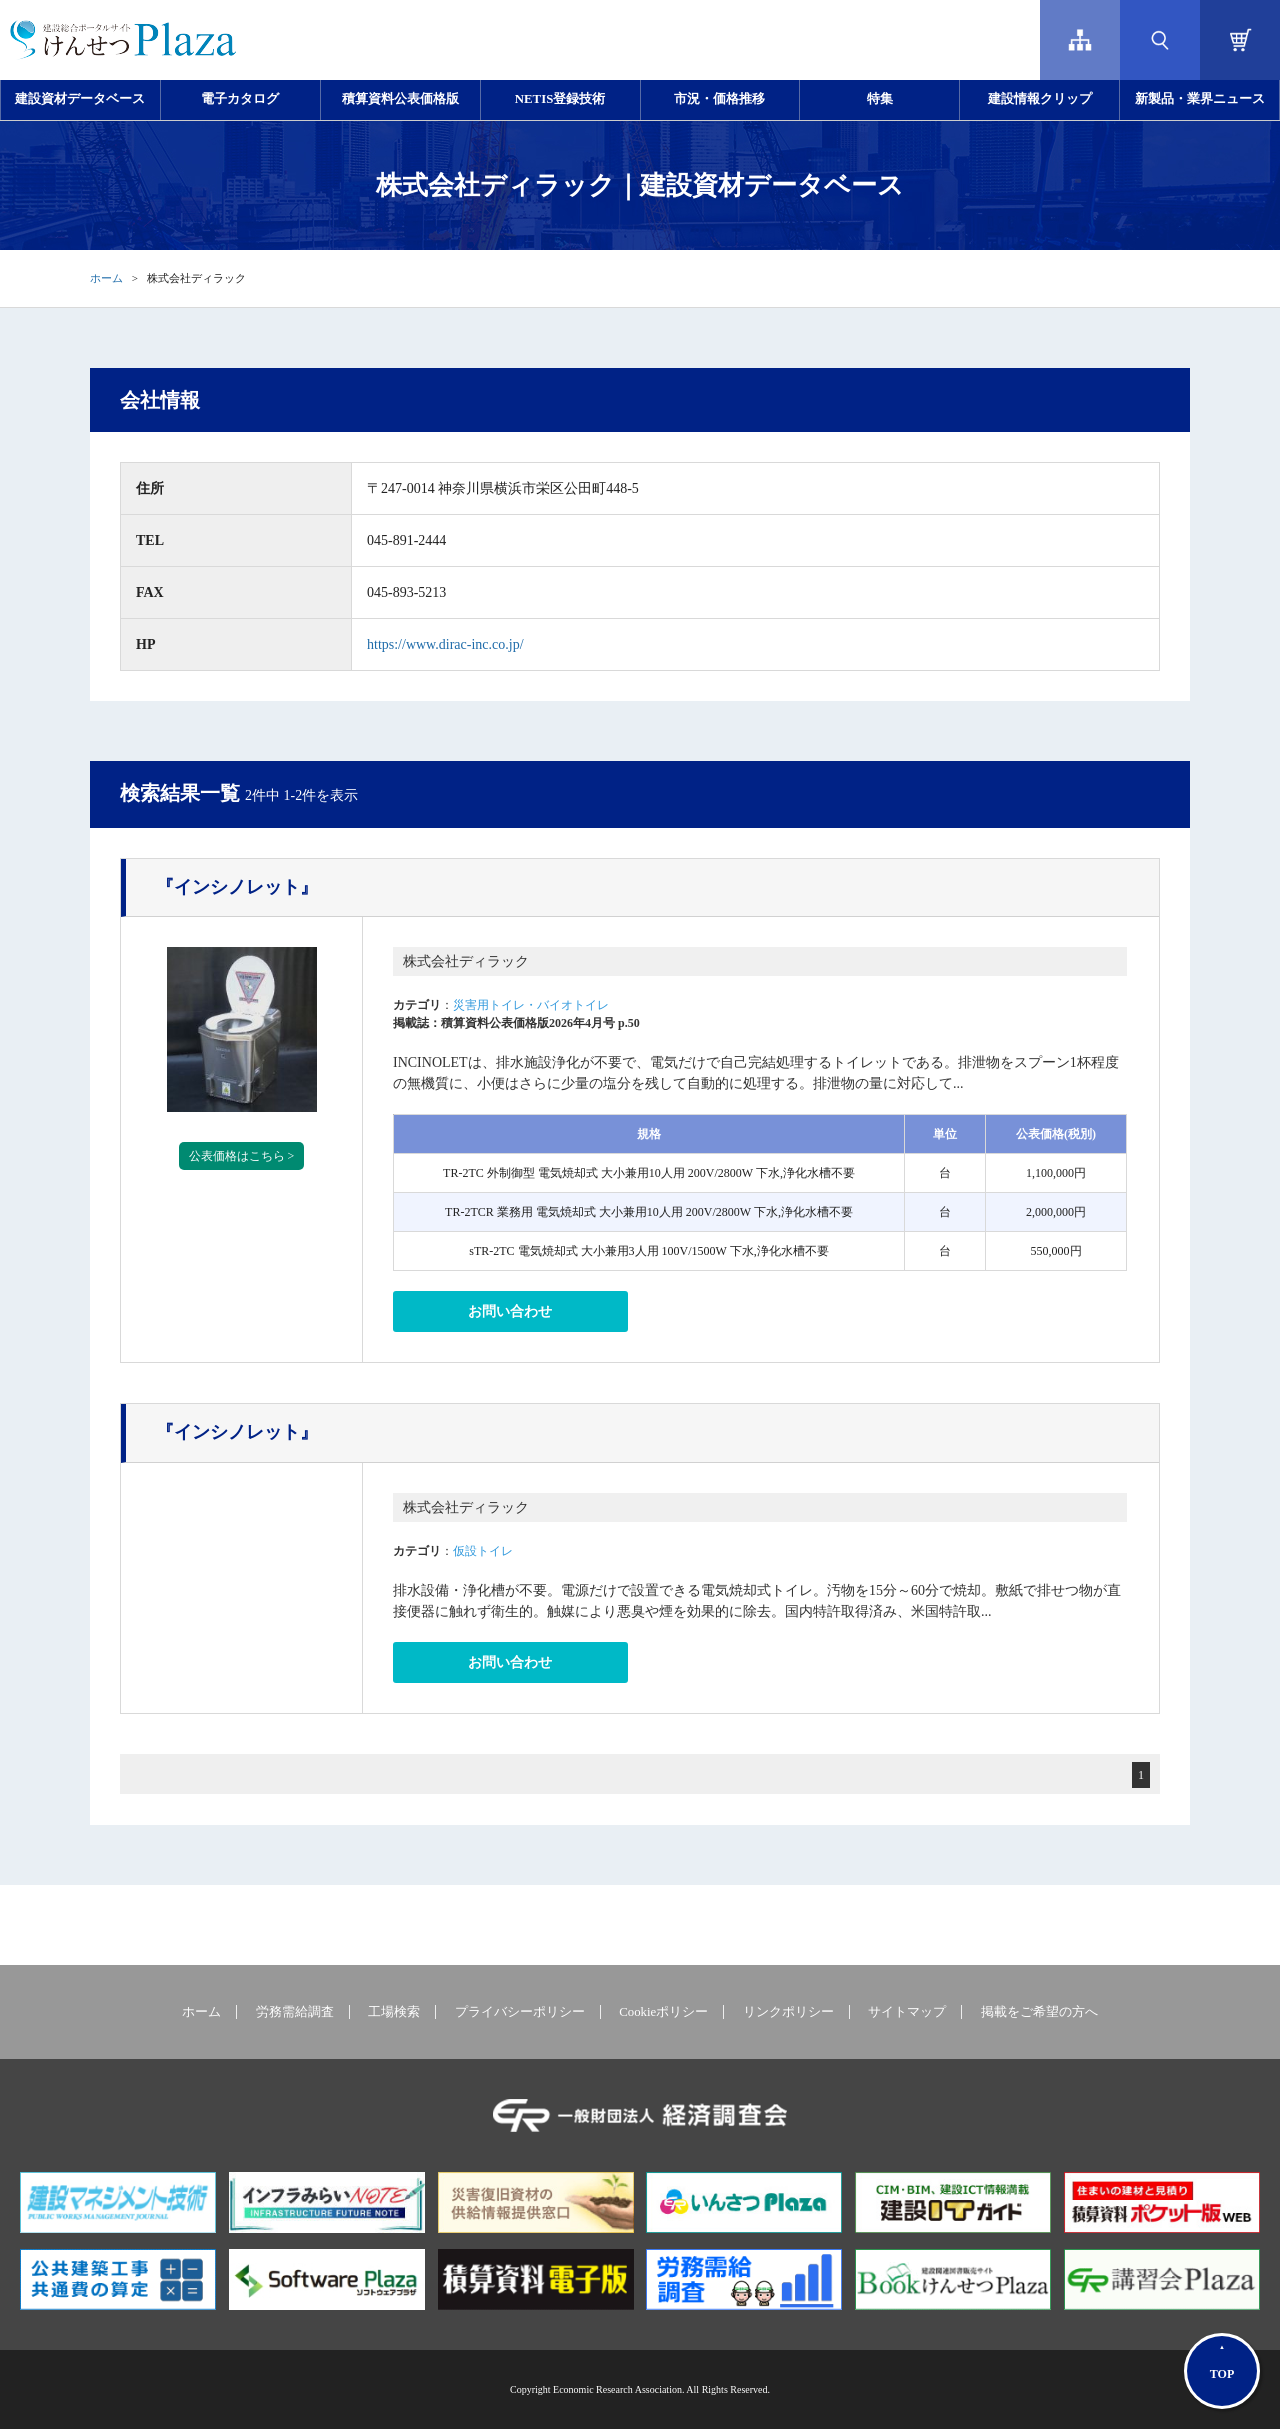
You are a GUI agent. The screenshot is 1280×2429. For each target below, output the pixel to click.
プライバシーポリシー (520, 2012)
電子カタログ (240, 99)
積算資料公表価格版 (400, 99)
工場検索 (394, 2012)
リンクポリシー (788, 2012)
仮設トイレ (483, 1551)
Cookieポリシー (663, 2012)
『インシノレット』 (237, 887)
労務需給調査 (295, 2012)
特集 (880, 99)
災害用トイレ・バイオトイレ (531, 1005)
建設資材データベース (80, 99)
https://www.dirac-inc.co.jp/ (445, 644)
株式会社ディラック (466, 961)
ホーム (106, 278)
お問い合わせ (510, 1311)
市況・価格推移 (719, 99)
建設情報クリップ (1040, 99)
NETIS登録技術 (560, 99)
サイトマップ (907, 2012)
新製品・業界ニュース (1200, 99)
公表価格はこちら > (242, 1156)
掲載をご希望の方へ (1039, 2012)
